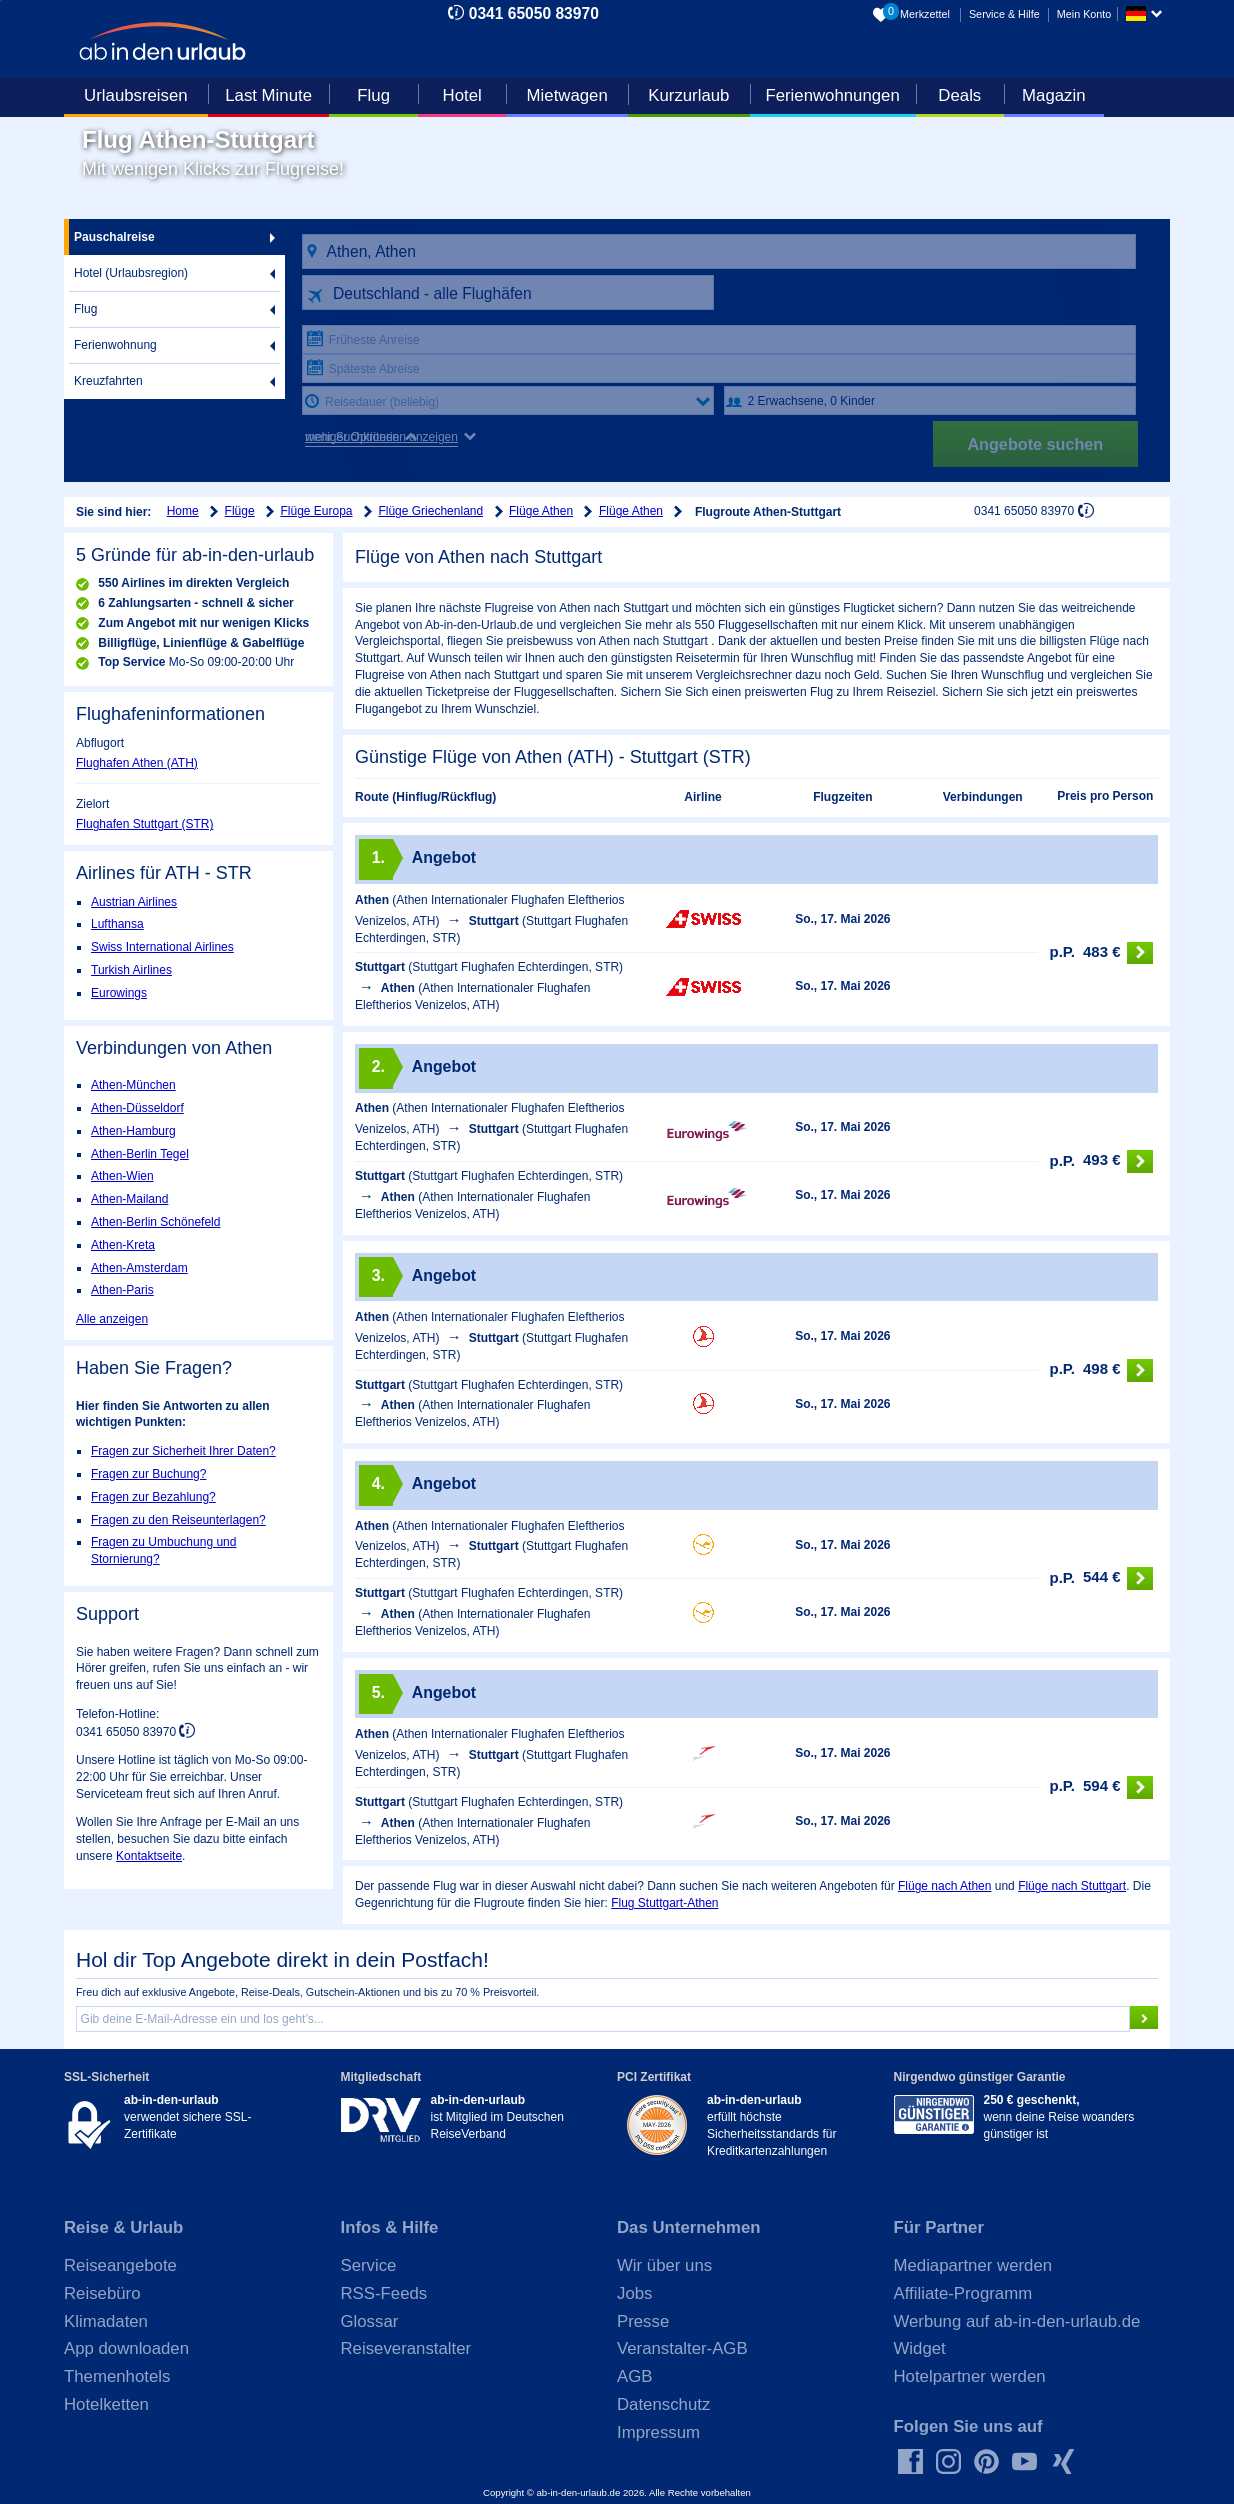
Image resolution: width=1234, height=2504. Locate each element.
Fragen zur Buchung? (148, 1474)
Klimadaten (106, 2321)
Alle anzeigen (112, 1319)
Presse (643, 2321)
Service (369, 2265)
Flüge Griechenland (430, 511)
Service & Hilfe (1004, 14)
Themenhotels (117, 2376)
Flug (373, 95)
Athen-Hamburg (133, 1131)
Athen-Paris (122, 1290)
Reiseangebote (120, 2265)
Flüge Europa (317, 511)
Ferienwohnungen (832, 95)
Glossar (370, 2321)
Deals (959, 95)
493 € (1101, 1161)
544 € (1101, 1578)
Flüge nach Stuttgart (1072, 1886)
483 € (1101, 953)
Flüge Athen (541, 511)
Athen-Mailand (129, 1199)
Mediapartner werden (973, 2265)
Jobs (634, 2293)
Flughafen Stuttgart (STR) (144, 824)
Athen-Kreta (123, 1245)
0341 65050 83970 (534, 13)
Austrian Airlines (134, 902)
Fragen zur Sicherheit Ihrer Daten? (183, 1451)
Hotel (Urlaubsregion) (131, 273)
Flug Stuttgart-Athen (664, 1903)
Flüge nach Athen (944, 1886)
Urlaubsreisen (136, 95)
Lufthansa (117, 924)
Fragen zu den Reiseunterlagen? (178, 1520)
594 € (1101, 1787)
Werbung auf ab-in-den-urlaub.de (1017, 2321)
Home (183, 511)
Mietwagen (567, 95)
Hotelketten (106, 2404)
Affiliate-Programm (963, 2293)
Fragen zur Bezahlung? (153, 1497)
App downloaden (126, 2348)
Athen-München (133, 1085)
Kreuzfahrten (108, 381)
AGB (634, 2376)
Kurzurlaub (688, 95)
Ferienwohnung (115, 345)
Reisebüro (102, 2293)
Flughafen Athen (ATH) (137, 763)
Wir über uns (664, 2265)
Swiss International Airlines (162, 947)
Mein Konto (1084, 14)
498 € (1101, 1370)
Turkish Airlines (131, 970)
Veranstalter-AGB (682, 2348)
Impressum (658, 2432)
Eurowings (119, 993)
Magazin (1053, 95)
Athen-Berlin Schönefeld (155, 1222)
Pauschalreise (114, 237)
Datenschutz (663, 2404)
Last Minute (268, 95)
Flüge (240, 511)
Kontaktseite (149, 1856)
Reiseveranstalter (406, 2348)
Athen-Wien (122, 1176)
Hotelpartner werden (970, 2376)
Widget (920, 2348)
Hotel (462, 95)
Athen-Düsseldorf (137, 1108)
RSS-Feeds (384, 2293)
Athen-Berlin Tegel (140, 1154)
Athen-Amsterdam (139, 1268)
